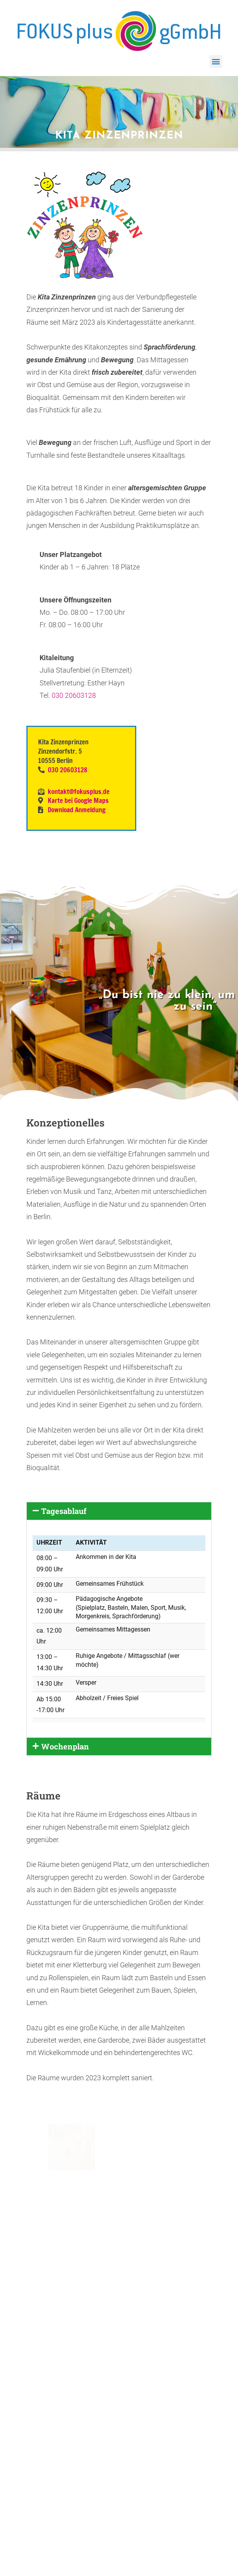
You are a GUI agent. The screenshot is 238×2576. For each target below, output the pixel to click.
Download (47, 2393)
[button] (215, 61)
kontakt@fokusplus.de (78, 791)
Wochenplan (65, 1746)
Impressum (121, 2398)
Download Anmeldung (77, 810)
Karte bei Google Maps (77, 800)
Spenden (147, 2393)
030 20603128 (74, 695)
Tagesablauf (64, 1511)
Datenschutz (191, 2393)
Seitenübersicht (98, 2393)
